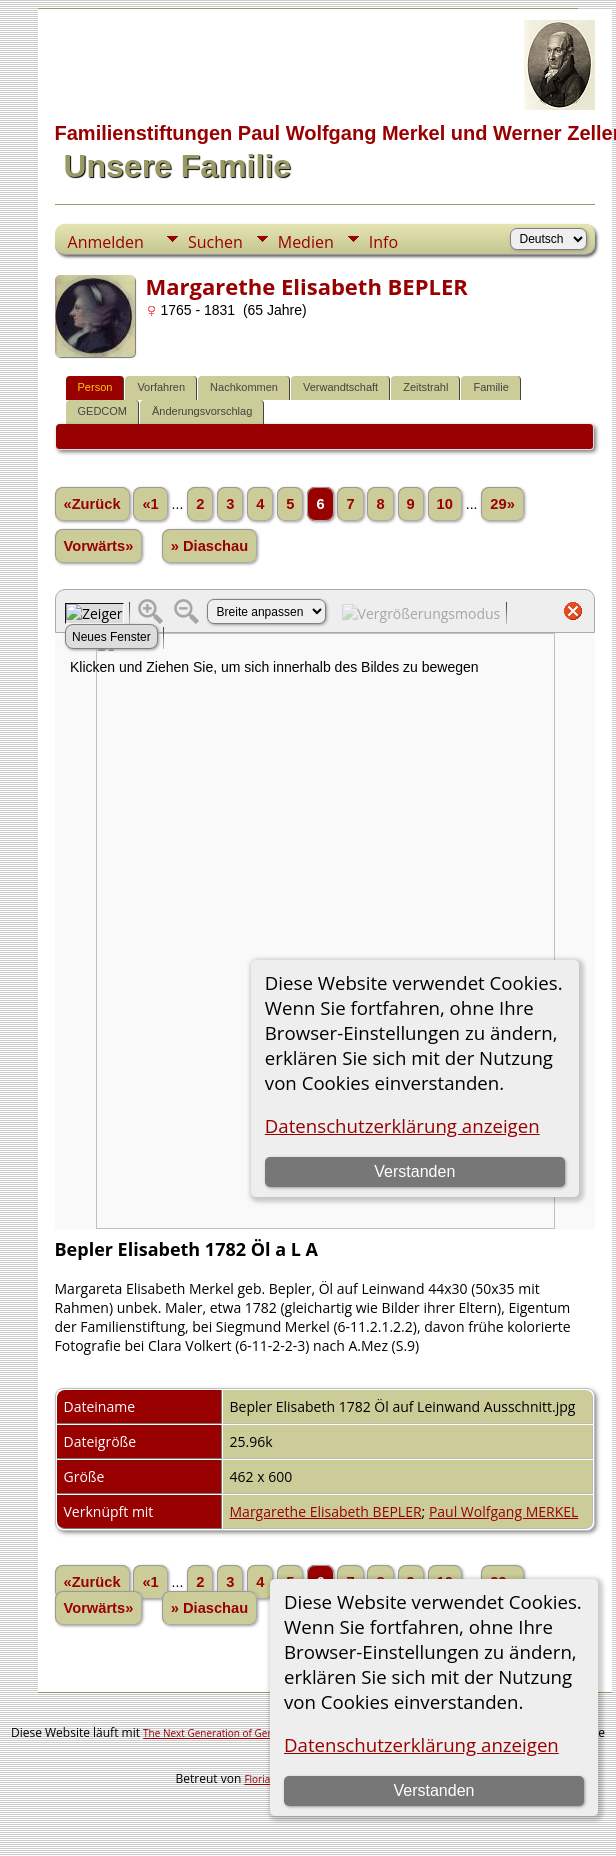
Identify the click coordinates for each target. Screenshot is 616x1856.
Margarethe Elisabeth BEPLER (326, 1511)
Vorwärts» (99, 546)
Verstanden (433, 1790)
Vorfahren (161, 387)
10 (445, 504)
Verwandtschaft (340, 387)
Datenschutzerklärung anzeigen (421, 1744)
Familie (490, 387)
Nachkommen (244, 387)
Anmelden (106, 242)
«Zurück (92, 504)
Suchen (215, 242)
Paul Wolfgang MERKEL (503, 1511)
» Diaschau (209, 546)
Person (95, 387)
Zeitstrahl (425, 387)
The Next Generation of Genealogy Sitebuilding (252, 1733)
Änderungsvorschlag (202, 411)
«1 (150, 504)
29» (502, 504)
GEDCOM (103, 411)
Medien (306, 242)
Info (383, 242)
